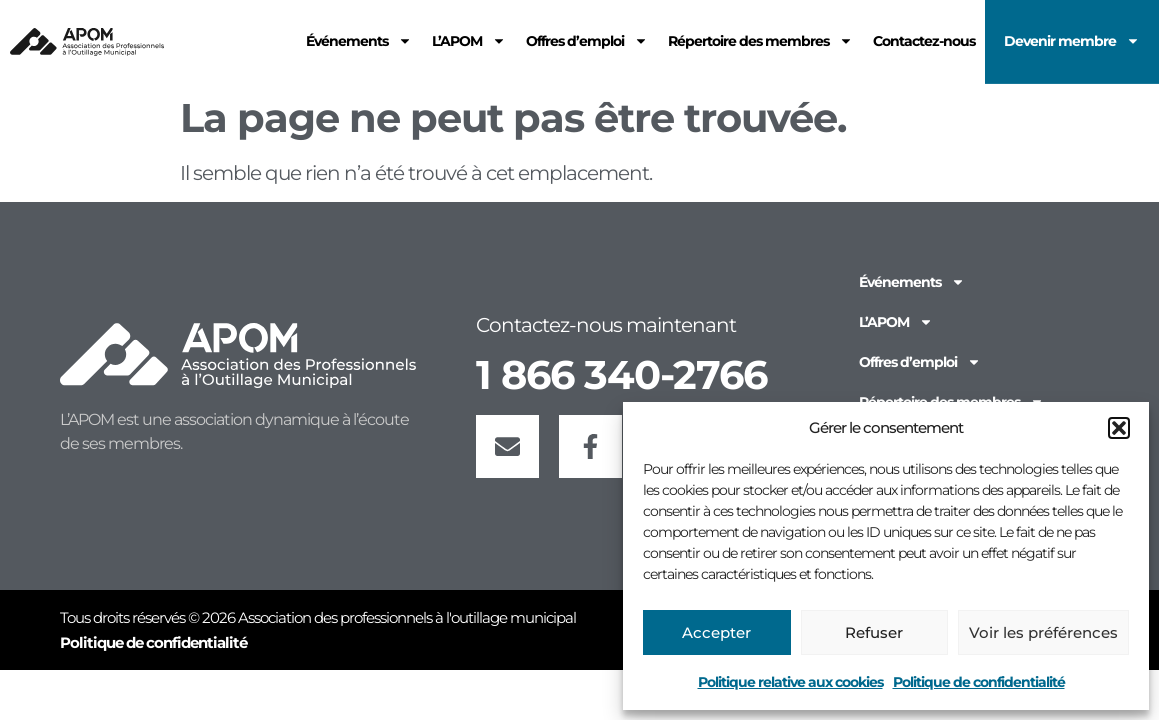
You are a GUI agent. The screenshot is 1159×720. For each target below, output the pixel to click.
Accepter (716, 632)
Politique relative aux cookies (790, 682)
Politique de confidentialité (979, 682)
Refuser (874, 632)
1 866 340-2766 (621, 374)
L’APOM (896, 322)
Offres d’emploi (920, 362)
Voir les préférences (1043, 632)
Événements (912, 282)
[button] (1119, 428)
